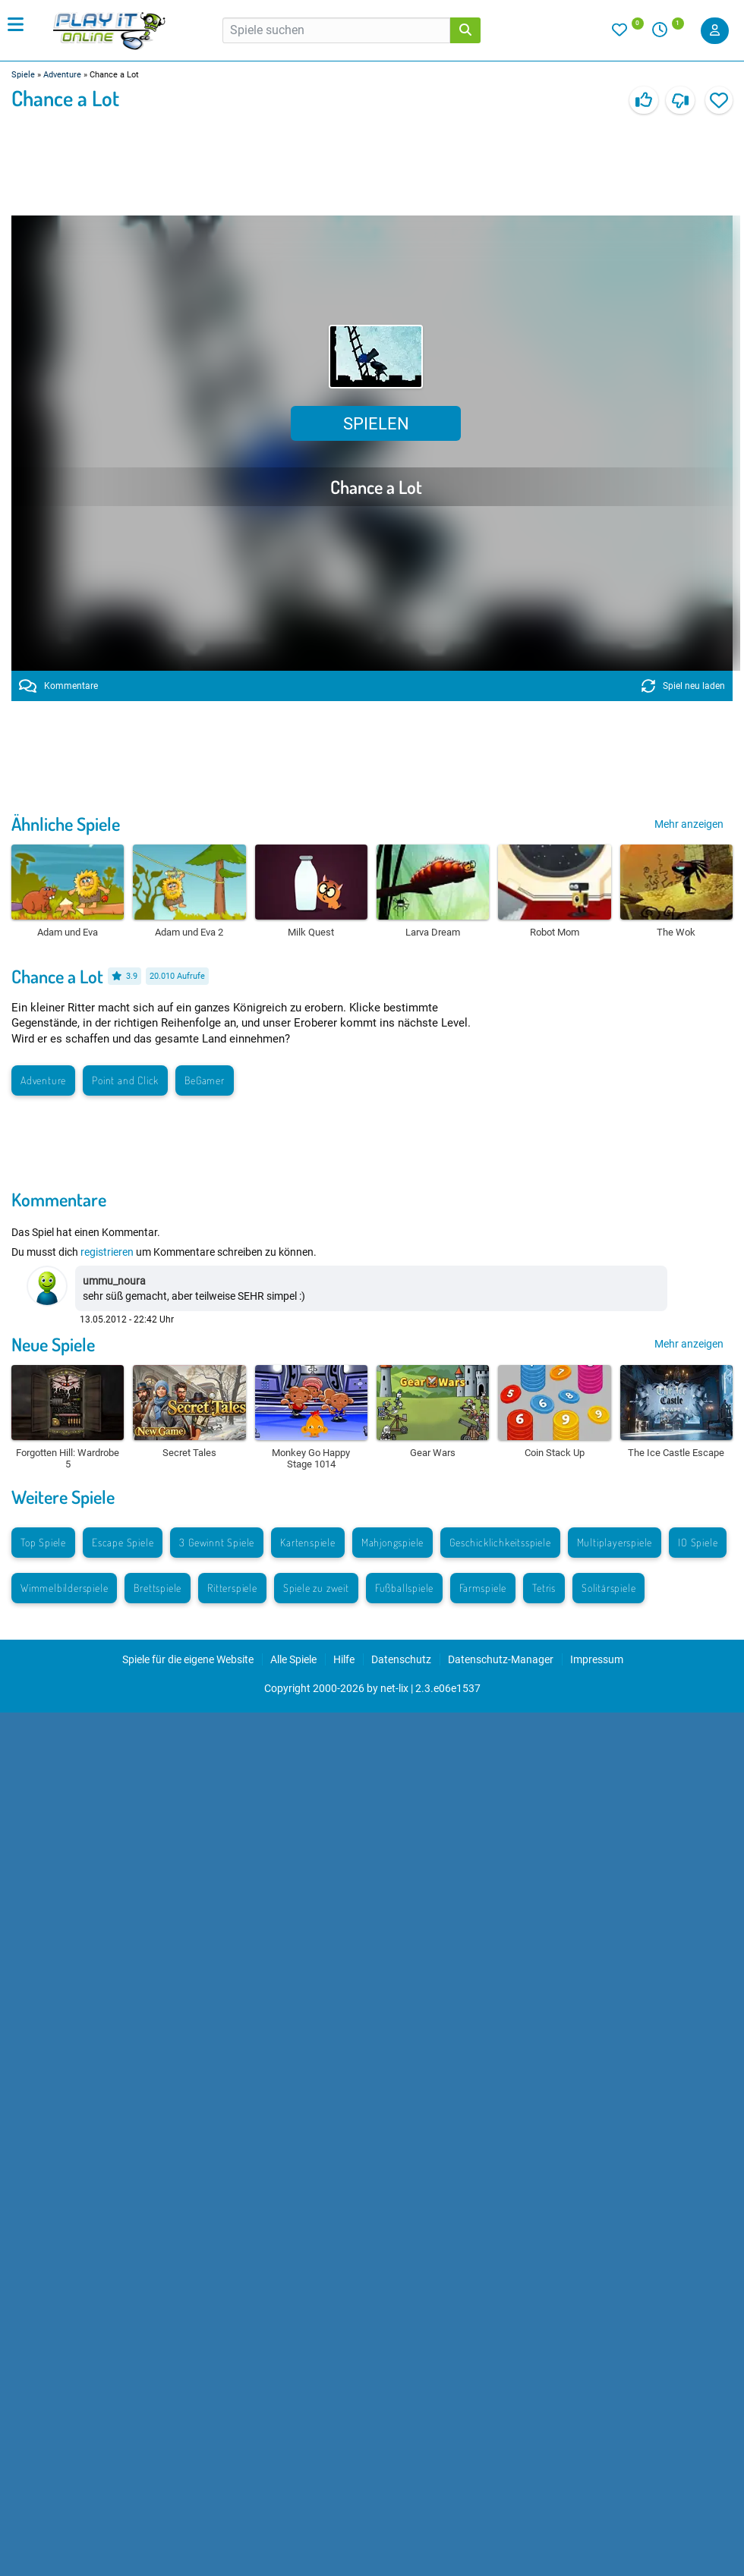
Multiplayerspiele (615, 1542)
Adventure (62, 75)
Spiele (23, 75)
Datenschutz (401, 1659)
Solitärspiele (608, 1587)
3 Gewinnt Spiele (216, 1542)
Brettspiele (157, 1587)
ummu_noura (114, 1281)
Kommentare (58, 686)
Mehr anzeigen (689, 824)
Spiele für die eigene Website (188, 1659)
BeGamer (204, 1080)
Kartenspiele (308, 1542)
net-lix (394, 1688)
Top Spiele (43, 1542)
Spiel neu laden (683, 686)
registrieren (107, 1252)
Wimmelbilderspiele (64, 1587)
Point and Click (125, 1080)
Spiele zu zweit (316, 1587)
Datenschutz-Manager (500, 1659)
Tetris (544, 1587)
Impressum (596, 1659)
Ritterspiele (232, 1587)
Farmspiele (482, 1587)
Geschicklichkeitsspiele (499, 1542)
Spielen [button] (376, 423)
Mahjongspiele (392, 1542)
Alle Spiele (293, 1659)
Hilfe (344, 1659)
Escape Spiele (122, 1542)
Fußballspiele (404, 1587)
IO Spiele (697, 1542)
